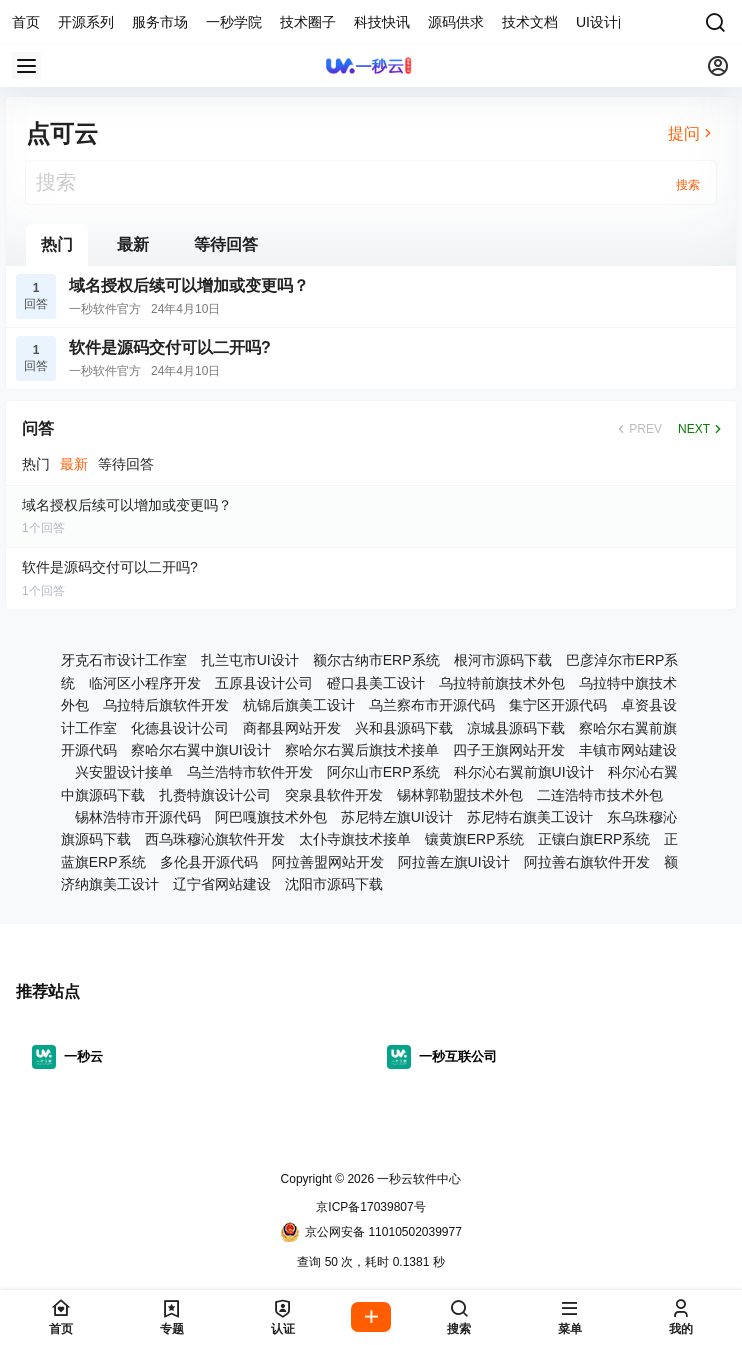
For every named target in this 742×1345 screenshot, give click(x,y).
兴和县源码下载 (404, 728)
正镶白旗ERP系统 (594, 839)
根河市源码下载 (503, 660)
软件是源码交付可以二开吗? (170, 347)
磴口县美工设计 (376, 683)
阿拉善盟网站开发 (328, 862)
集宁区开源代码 (558, 705)
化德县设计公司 (180, 728)
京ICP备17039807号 (370, 1207)
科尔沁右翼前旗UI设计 (524, 772)
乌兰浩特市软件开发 (250, 772)
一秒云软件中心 (417, 1179)
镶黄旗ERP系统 (474, 839)
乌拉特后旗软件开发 (166, 705)
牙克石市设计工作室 (124, 660)
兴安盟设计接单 (124, 772)
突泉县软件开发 (334, 795)
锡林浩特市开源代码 (138, 817)
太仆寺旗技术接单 (355, 839)
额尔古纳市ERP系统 (376, 660)
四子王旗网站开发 (509, 750)
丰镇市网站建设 (628, 750)
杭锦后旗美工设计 (299, 705)
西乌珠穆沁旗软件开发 (215, 839)
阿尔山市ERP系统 (383, 772)
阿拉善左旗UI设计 (454, 862)
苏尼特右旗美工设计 (530, 817)
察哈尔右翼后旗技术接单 (362, 750)
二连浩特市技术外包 (600, 795)
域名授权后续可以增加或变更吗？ (189, 285)
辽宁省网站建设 (222, 884)
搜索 (688, 185)
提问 (692, 133)
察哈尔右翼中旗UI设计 (201, 750)
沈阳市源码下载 (334, 884)
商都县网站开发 (292, 728)
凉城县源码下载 (516, 728)
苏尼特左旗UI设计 (397, 817)
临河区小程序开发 (145, 683)
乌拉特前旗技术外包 (502, 683)
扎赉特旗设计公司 (215, 795)
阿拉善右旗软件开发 (587, 862)
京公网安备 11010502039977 (371, 1232)
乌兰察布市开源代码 (432, 705)
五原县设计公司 (264, 683)
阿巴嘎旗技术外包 (271, 817)
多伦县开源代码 (209, 862)
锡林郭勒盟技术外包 (460, 795)
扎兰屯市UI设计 (250, 660)
